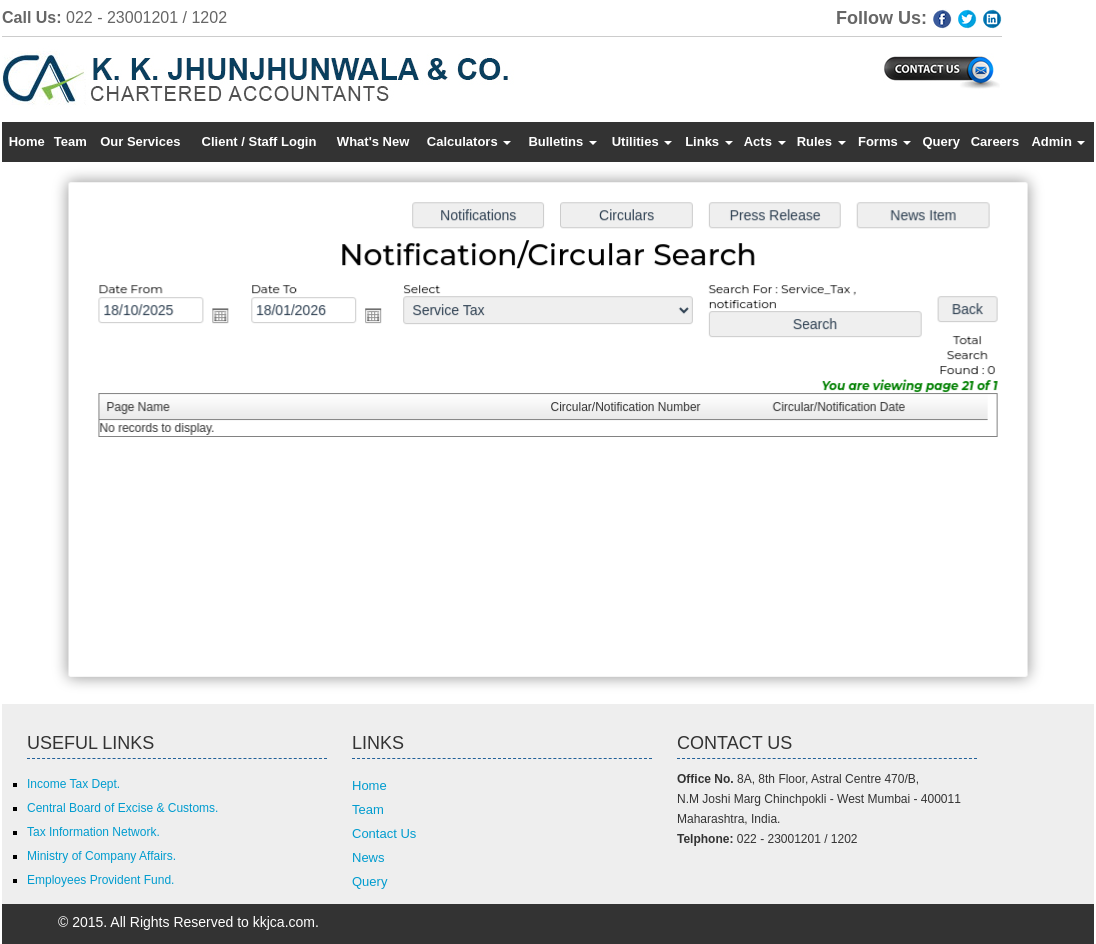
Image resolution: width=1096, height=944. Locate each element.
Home (27, 141)
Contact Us (384, 833)
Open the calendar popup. (227, 318)
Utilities (642, 141)
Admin (1058, 141)
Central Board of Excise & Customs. (122, 808)
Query (941, 141)
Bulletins (562, 141)
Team (70, 141)
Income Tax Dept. (73, 784)
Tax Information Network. (93, 832)
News (368, 857)
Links (709, 141)
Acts (765, 141)
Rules (821, 141)
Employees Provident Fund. (100, 880)
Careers (995, 141)
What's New (373, 141)
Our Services (140, 141)
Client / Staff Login (259, 141)
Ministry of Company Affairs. (101, 856)
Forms (884, 141)
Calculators (469, 141)
